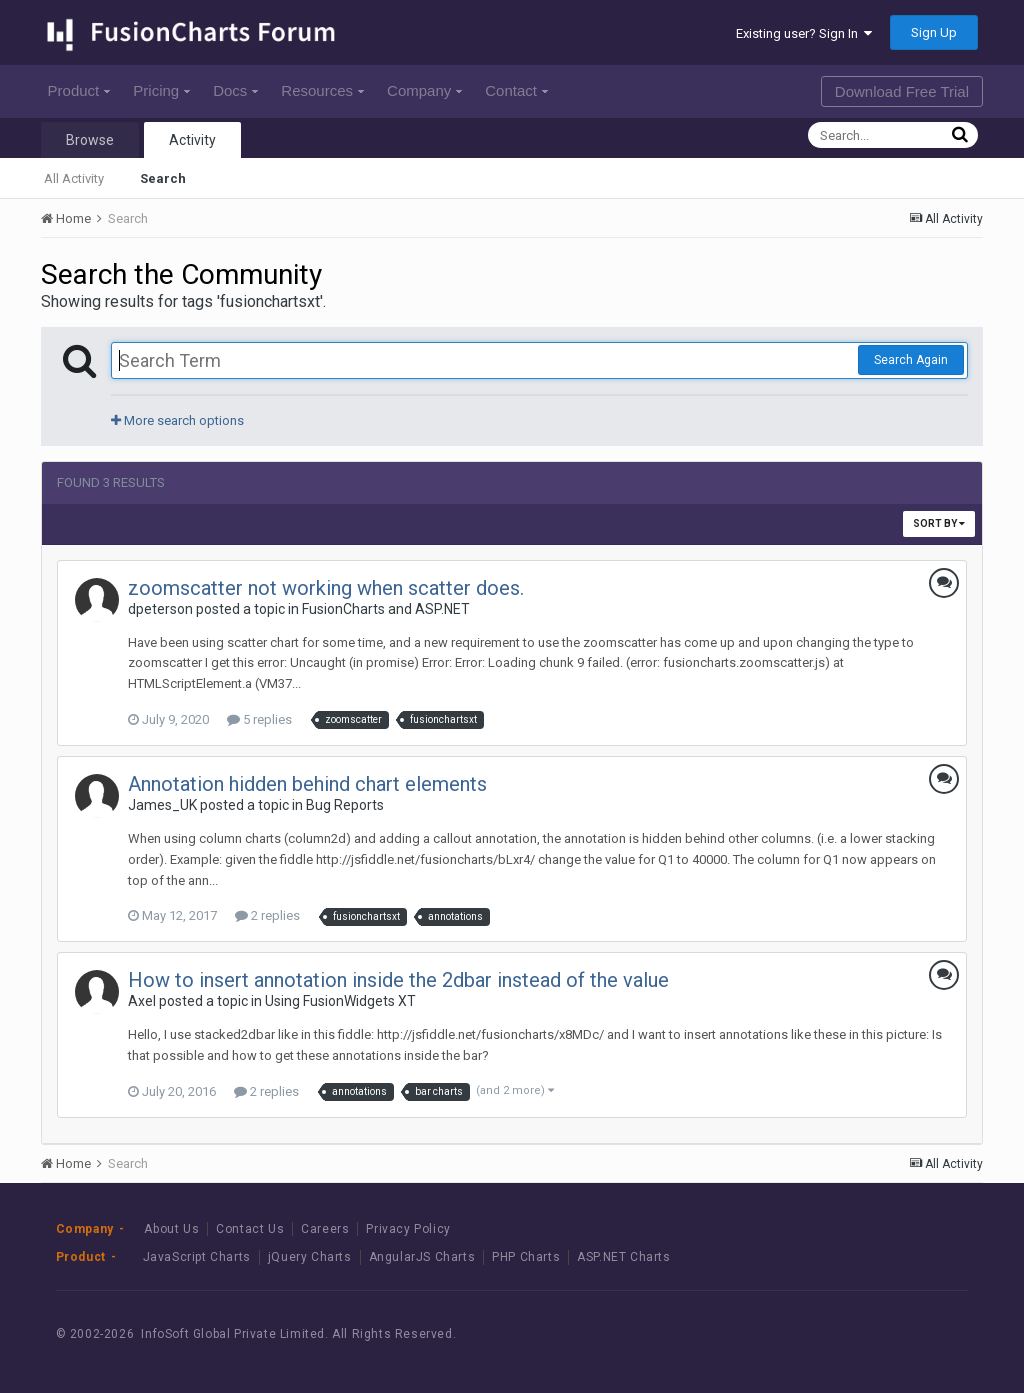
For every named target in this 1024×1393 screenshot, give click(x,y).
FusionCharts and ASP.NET (386, 609)
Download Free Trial (902, 91)
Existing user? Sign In (804, 33)
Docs (235, 90)
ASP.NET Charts (623, 1257)
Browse (90, 140)
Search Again (911, 360)
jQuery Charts (310, 1257)
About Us (171, 1229)
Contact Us (250, 1229)
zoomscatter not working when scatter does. (326, 588)
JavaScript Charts (197, 1257)
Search (163, 178)
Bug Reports (345, 805)
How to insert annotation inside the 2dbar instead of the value (398, 980)
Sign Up (934, 32)
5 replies (259, 719)
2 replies (267, 915)
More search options (177, 420)
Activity (192, 140)
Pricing (161, 90)
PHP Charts (526, 1257)
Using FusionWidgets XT (340, 1001)
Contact (516, 90)
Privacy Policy (408, 1229)
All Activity (74, 178)
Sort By (939, 523)
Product (79, 90)
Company (424, 90)
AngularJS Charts (422, 1257)
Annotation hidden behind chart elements (307, 784)
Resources (322, 90)
